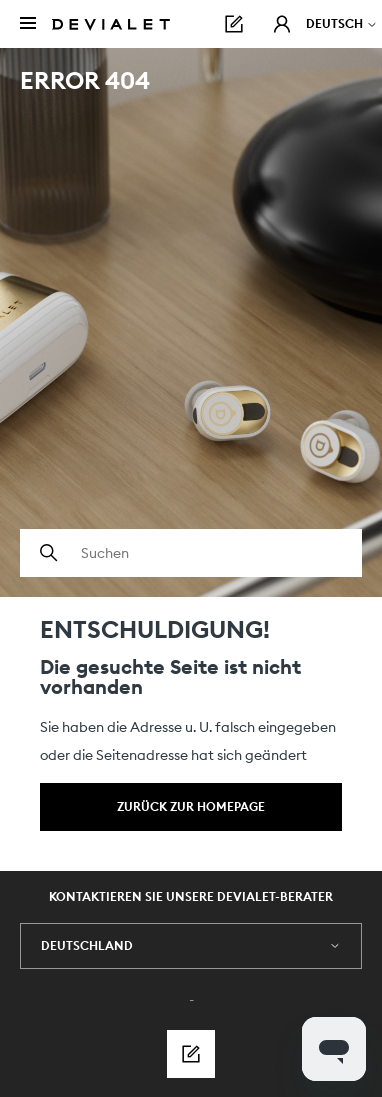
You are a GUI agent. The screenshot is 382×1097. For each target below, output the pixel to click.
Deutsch (342, 23)
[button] (282, 24)
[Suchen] (191, 553)
